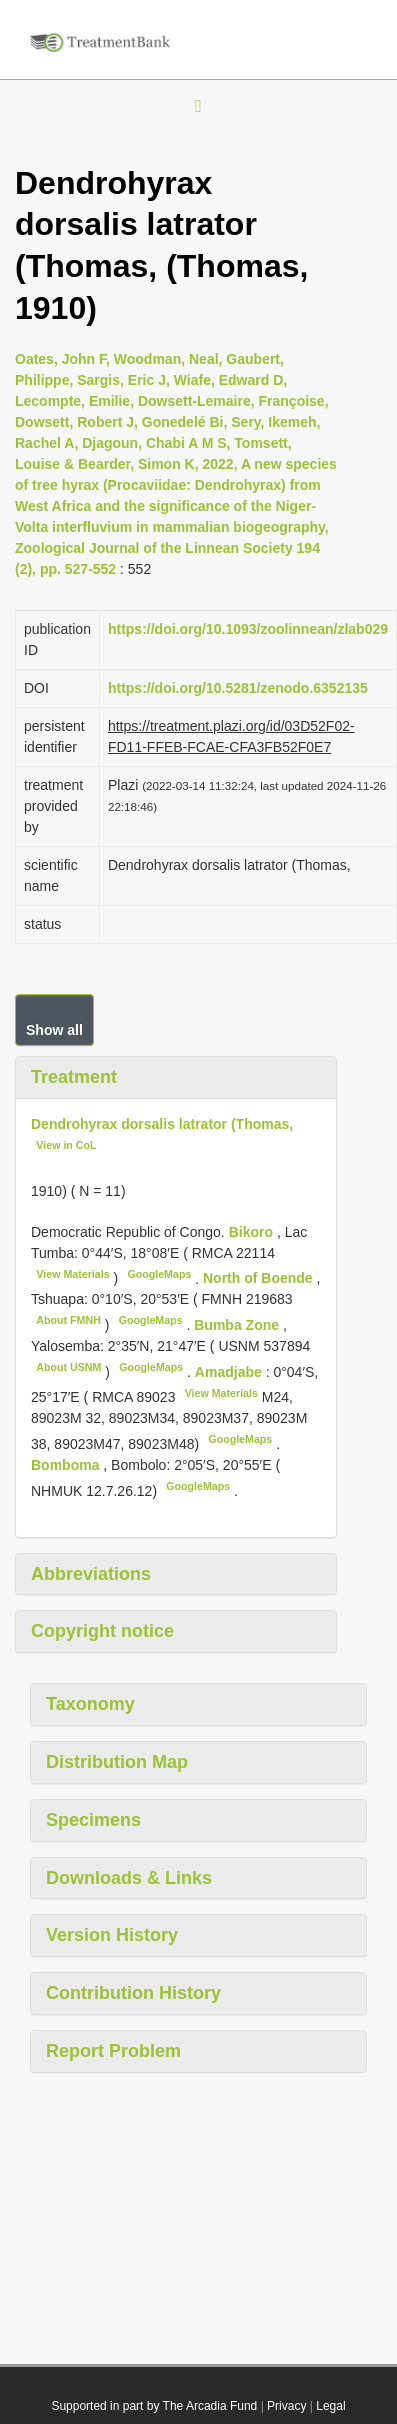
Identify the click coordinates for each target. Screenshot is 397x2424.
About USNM (68, 1367)
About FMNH (68, 1320)
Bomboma (67, 1465)
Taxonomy (90, 1704)
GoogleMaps (159, 1274)
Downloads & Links (129, 1878)
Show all (54, 1030)
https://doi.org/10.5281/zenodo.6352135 (238, 688)
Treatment (74, 1077)
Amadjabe (230, 1372)
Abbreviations (91, 1574)
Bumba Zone (238, 1325)
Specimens (93, 1820)
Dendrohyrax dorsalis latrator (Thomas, (162, 1124)
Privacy (286, 2406)
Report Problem (113, 2051)
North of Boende (260, 1278)
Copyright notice (102, 1631)
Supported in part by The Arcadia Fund (154, 2406)
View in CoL (66, 1145)
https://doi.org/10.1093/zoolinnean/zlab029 (248, 629)
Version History (112, 1935)
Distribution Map (117, 1762)
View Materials (72, 1274)
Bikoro (253, 1232)
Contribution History (133, 1993)
